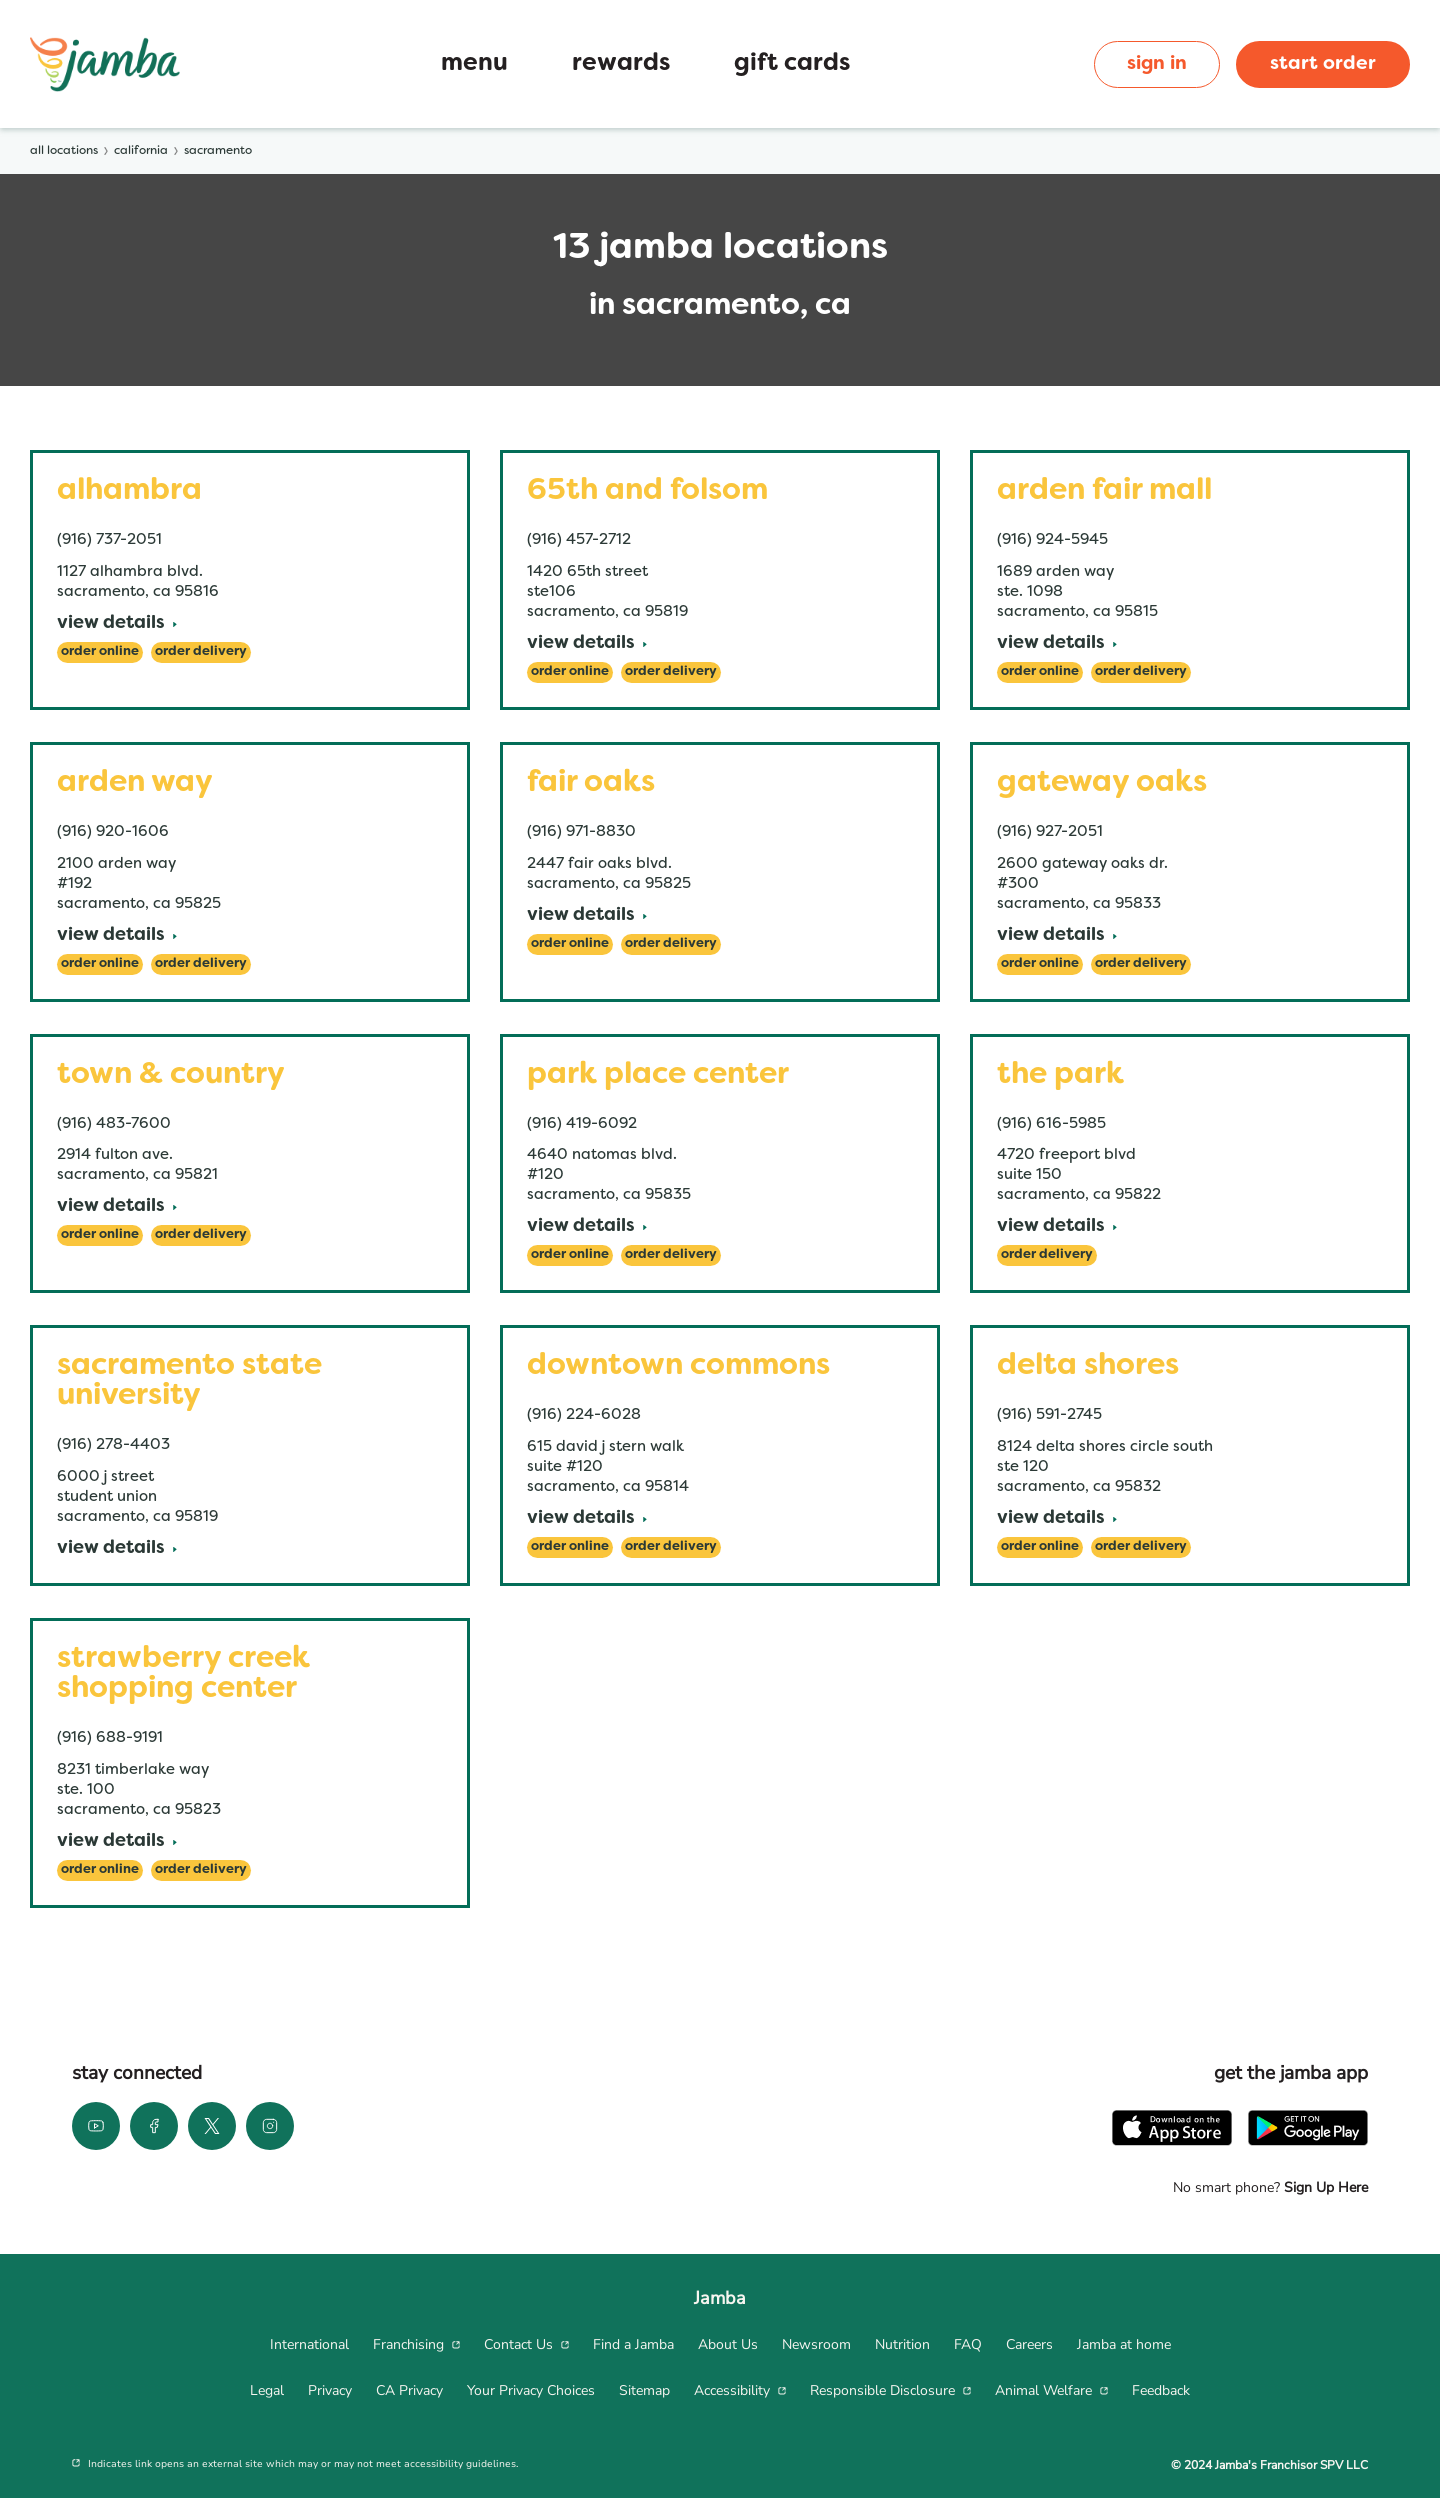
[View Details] (117, 624)
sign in (1157, 64)
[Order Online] (100, 652)
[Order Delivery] (201, 652)
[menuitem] (309, 2345)
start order (1323, 64)
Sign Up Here (1324, 2187)
